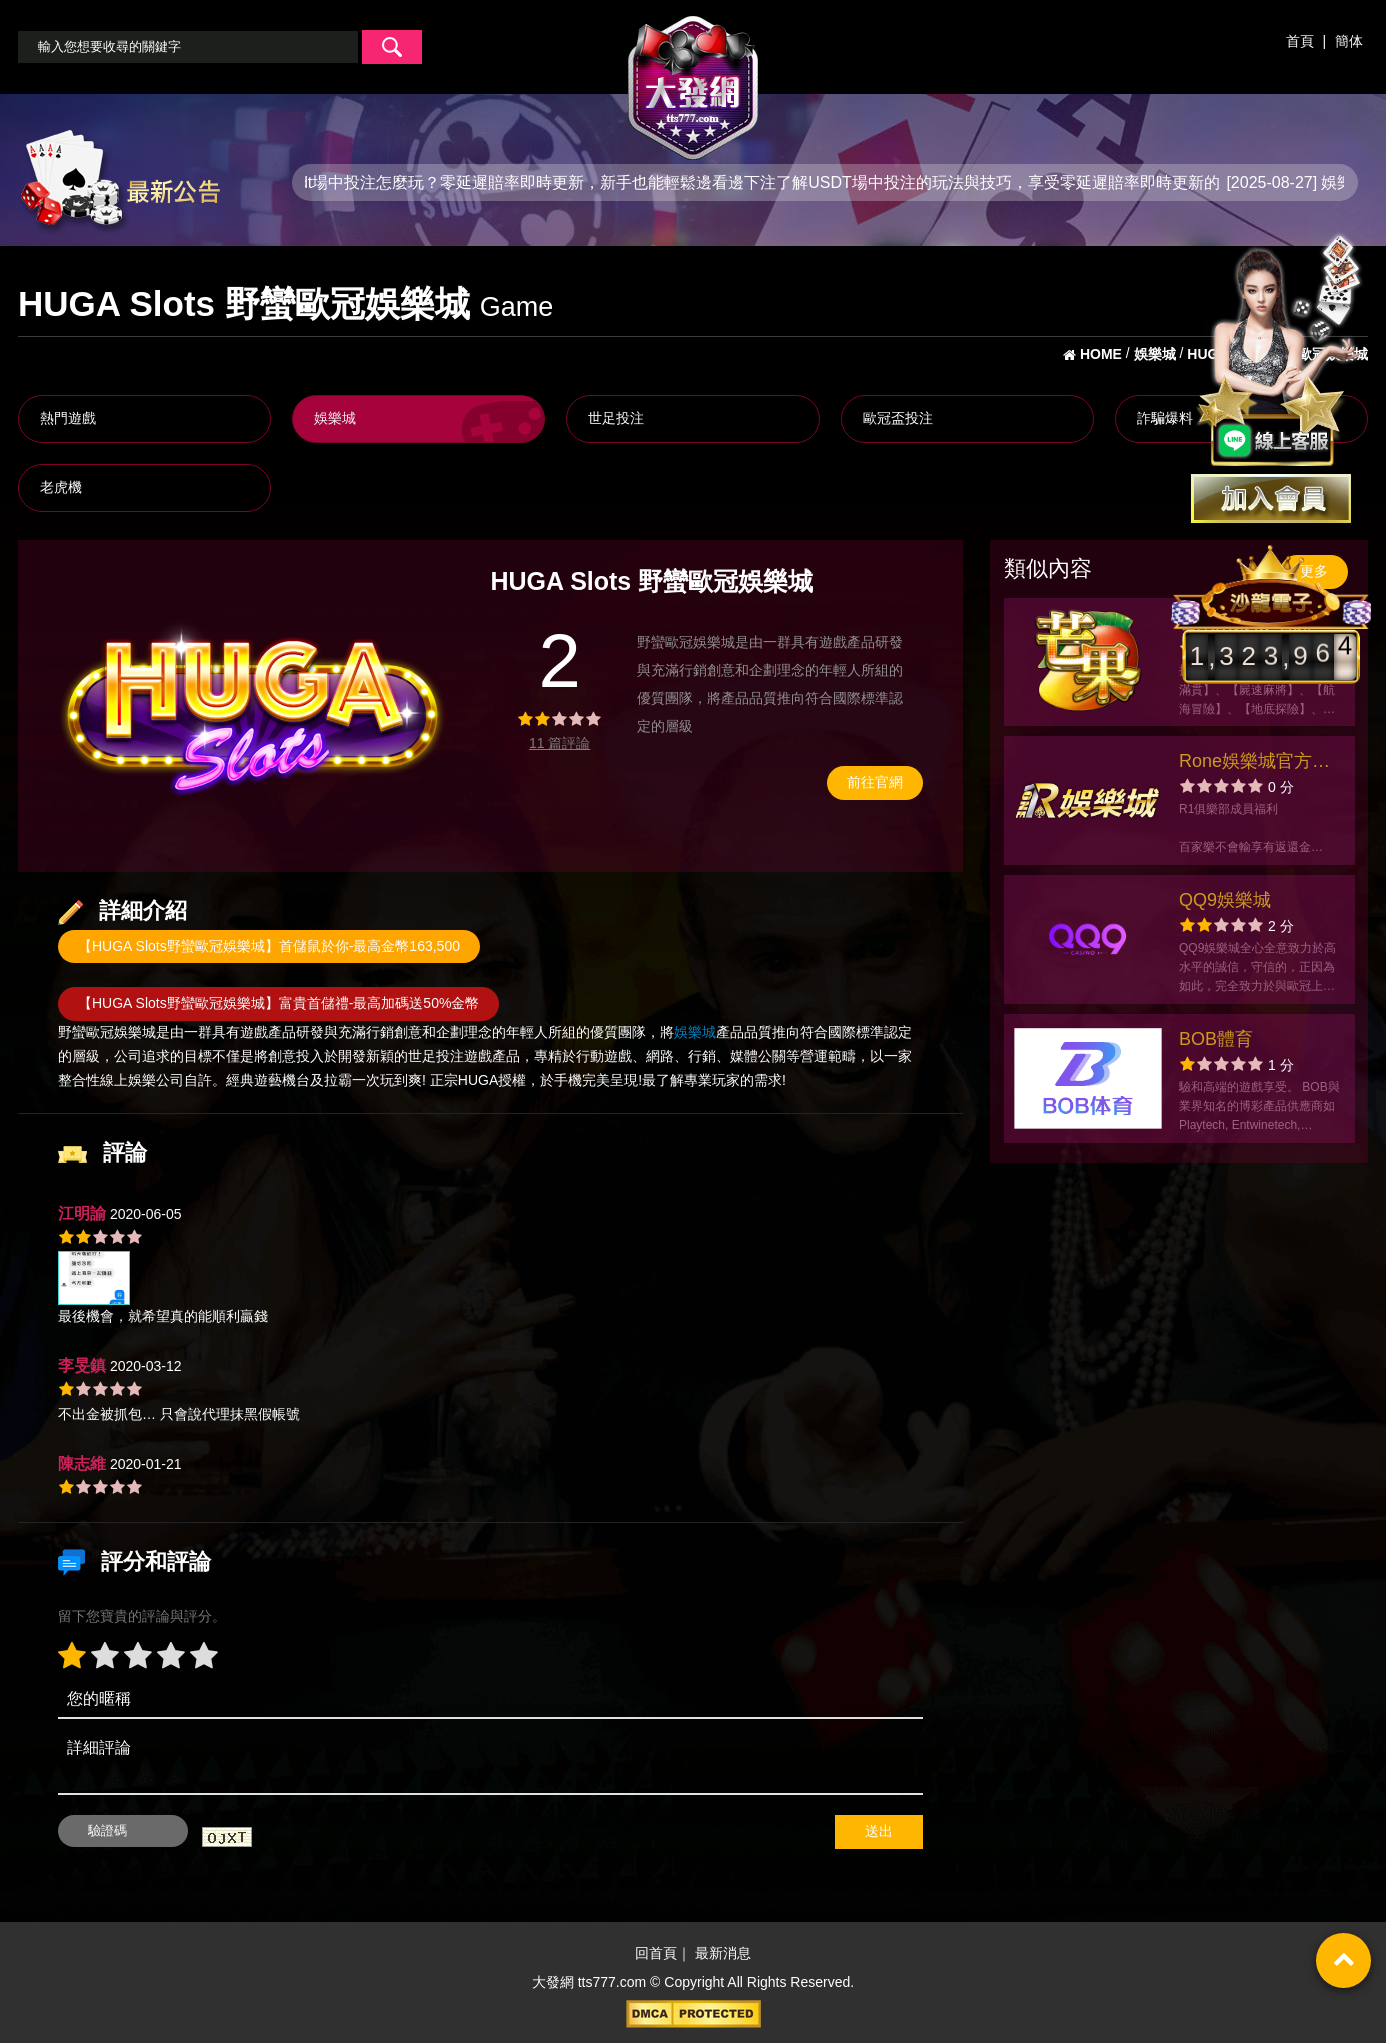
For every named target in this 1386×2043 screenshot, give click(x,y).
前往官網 (875, 782)
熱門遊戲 (68, 418)
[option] (252, 706)
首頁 (1300, 41)
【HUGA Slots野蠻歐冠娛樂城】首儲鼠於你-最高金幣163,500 (269, 946)
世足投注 (616, 418)
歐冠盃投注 (898, 418)
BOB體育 (1216, 1039)
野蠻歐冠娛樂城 (107, 1032)
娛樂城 (335, 418)
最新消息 (723, 1953)
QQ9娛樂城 (1225, 900)
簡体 (1349, 41)
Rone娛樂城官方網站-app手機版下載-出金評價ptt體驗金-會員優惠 (1255, 763)
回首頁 (656, 1953)
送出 (879, 1831)
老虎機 (61, 487)
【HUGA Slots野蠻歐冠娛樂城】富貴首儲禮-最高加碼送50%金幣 (278, 1003)
